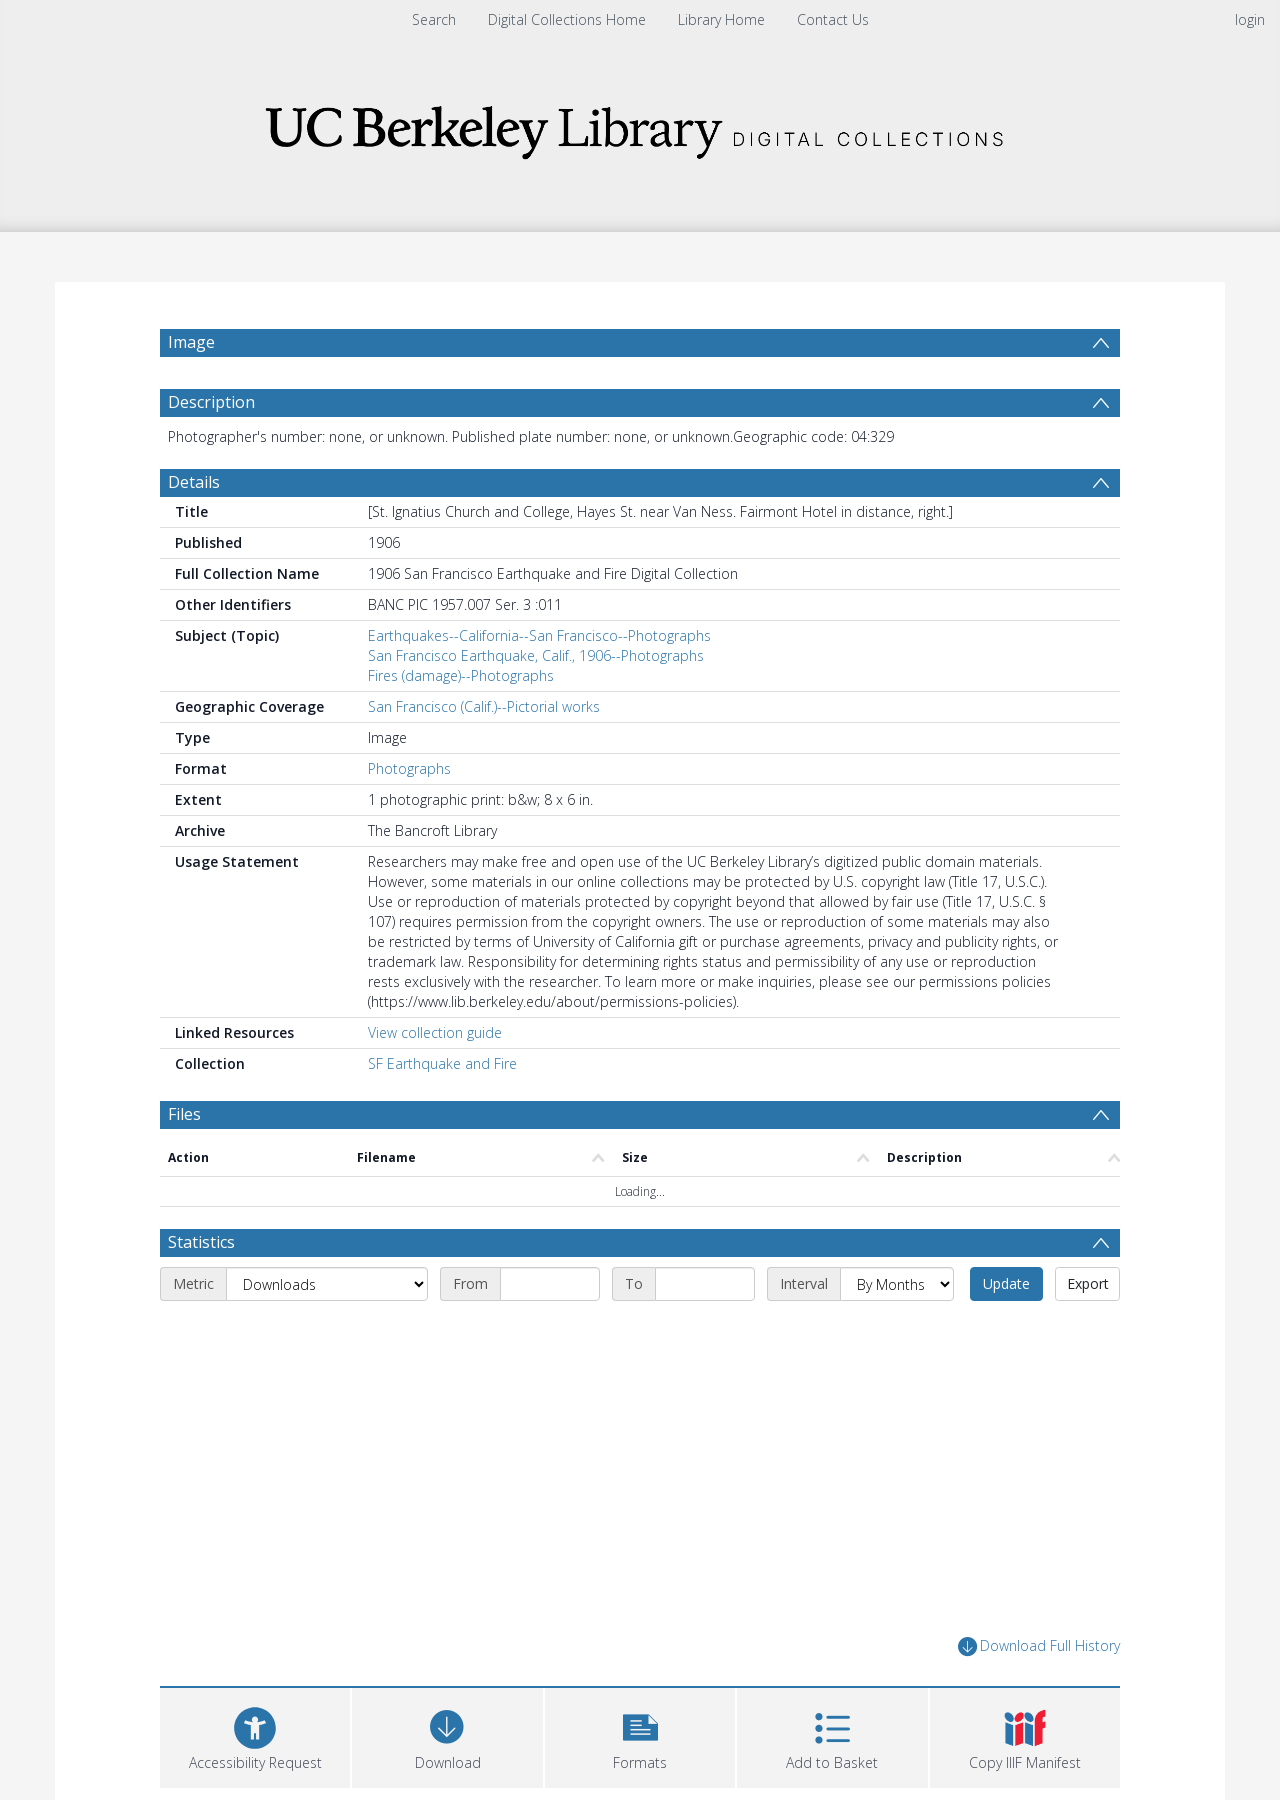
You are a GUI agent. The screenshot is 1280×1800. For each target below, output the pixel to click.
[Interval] (897, 1284)
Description (211, 402)
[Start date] (550, 1284)
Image (191, 342)
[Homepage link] (640, 126)
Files (184, 1114)
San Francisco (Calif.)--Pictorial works (484, 706)
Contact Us (833, 19)
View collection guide (435, 1032)
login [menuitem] (1250, 19)
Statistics (201, 1242)
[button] (640, 1735)
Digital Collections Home (567, 19)
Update (1006, 1283)
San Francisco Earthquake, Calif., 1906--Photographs (536, 655)
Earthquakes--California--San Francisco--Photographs (539, 635)
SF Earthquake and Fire (442, 1063)
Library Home (721, 19)
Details (194, 482)
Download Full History (1039, 1646)
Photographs (409, 768)
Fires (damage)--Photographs (461, 675)
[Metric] (327, 1284)
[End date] (705, 1284)
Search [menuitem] (434, 19)
